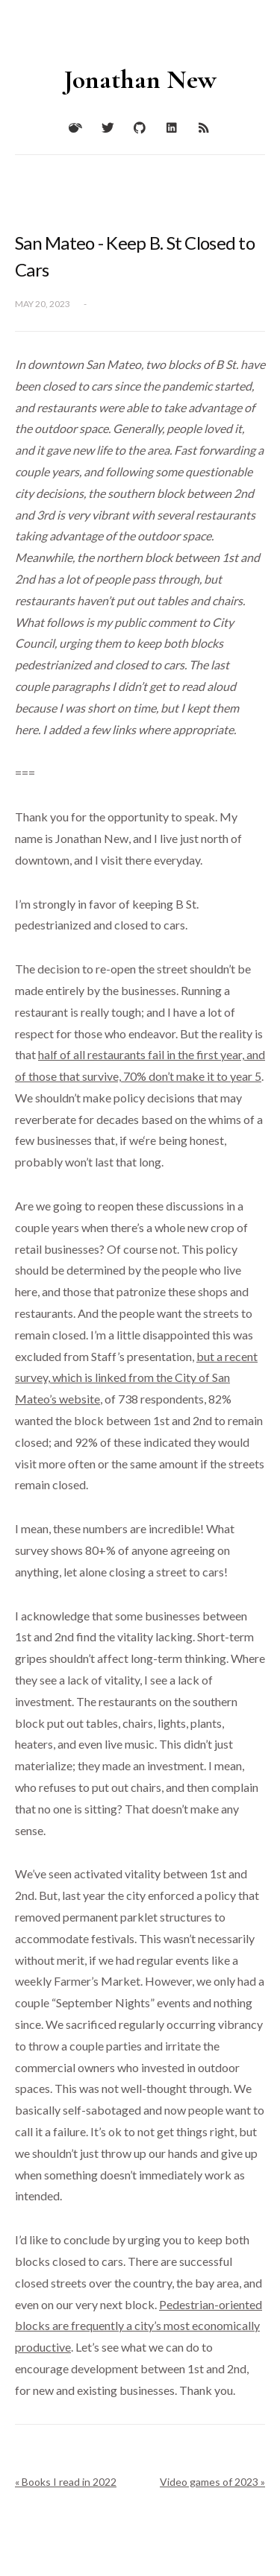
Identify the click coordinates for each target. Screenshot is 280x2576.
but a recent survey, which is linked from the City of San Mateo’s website (136, 1378)
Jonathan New (140, 79)
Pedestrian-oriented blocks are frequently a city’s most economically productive (138, 2326)
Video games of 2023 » (212, 2481)
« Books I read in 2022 (65, 2481)
